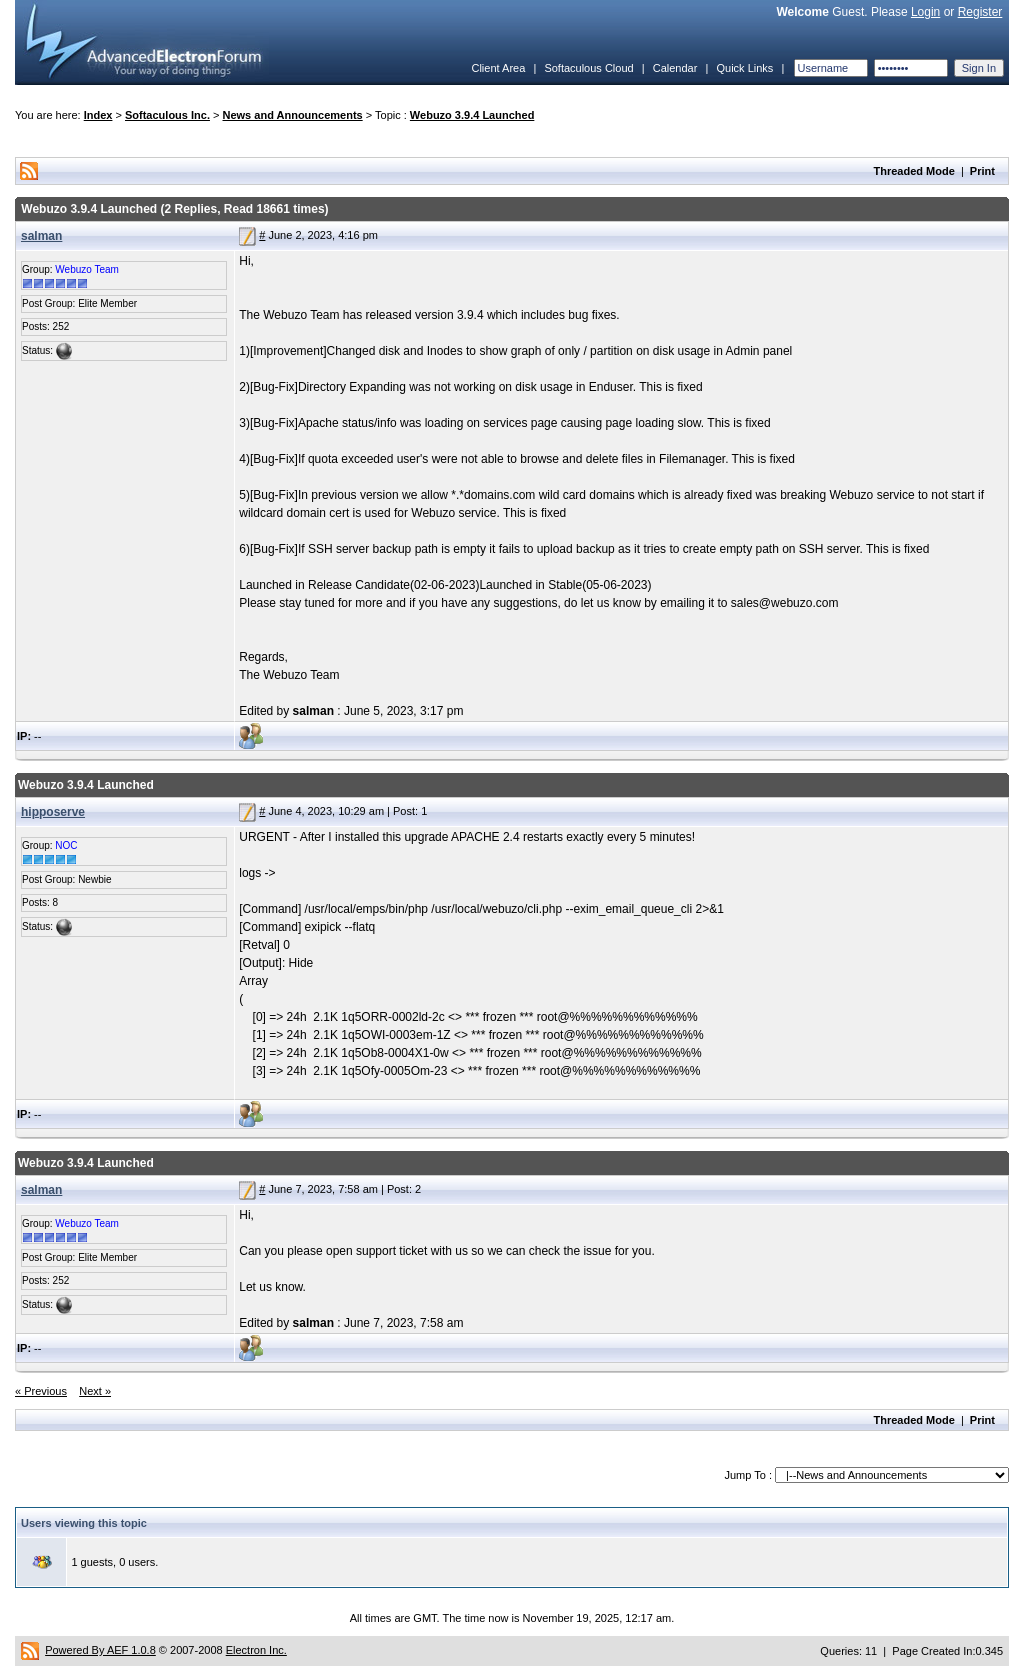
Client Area (498, 68)
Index (98, 115)
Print (982, 171)
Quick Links (744, 68)
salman (41, 236)
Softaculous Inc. (167, 115)
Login (925, 12)
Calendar (675, 68)
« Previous (41, 1391)
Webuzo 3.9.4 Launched (472, 115)
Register (980, 12)
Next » (95, 1391)
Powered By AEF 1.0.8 (100, 1650)
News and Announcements (293, 115)
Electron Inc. (256, 1650)
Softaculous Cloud (588, 68)
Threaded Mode (914, 171)
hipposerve (53, 812)
